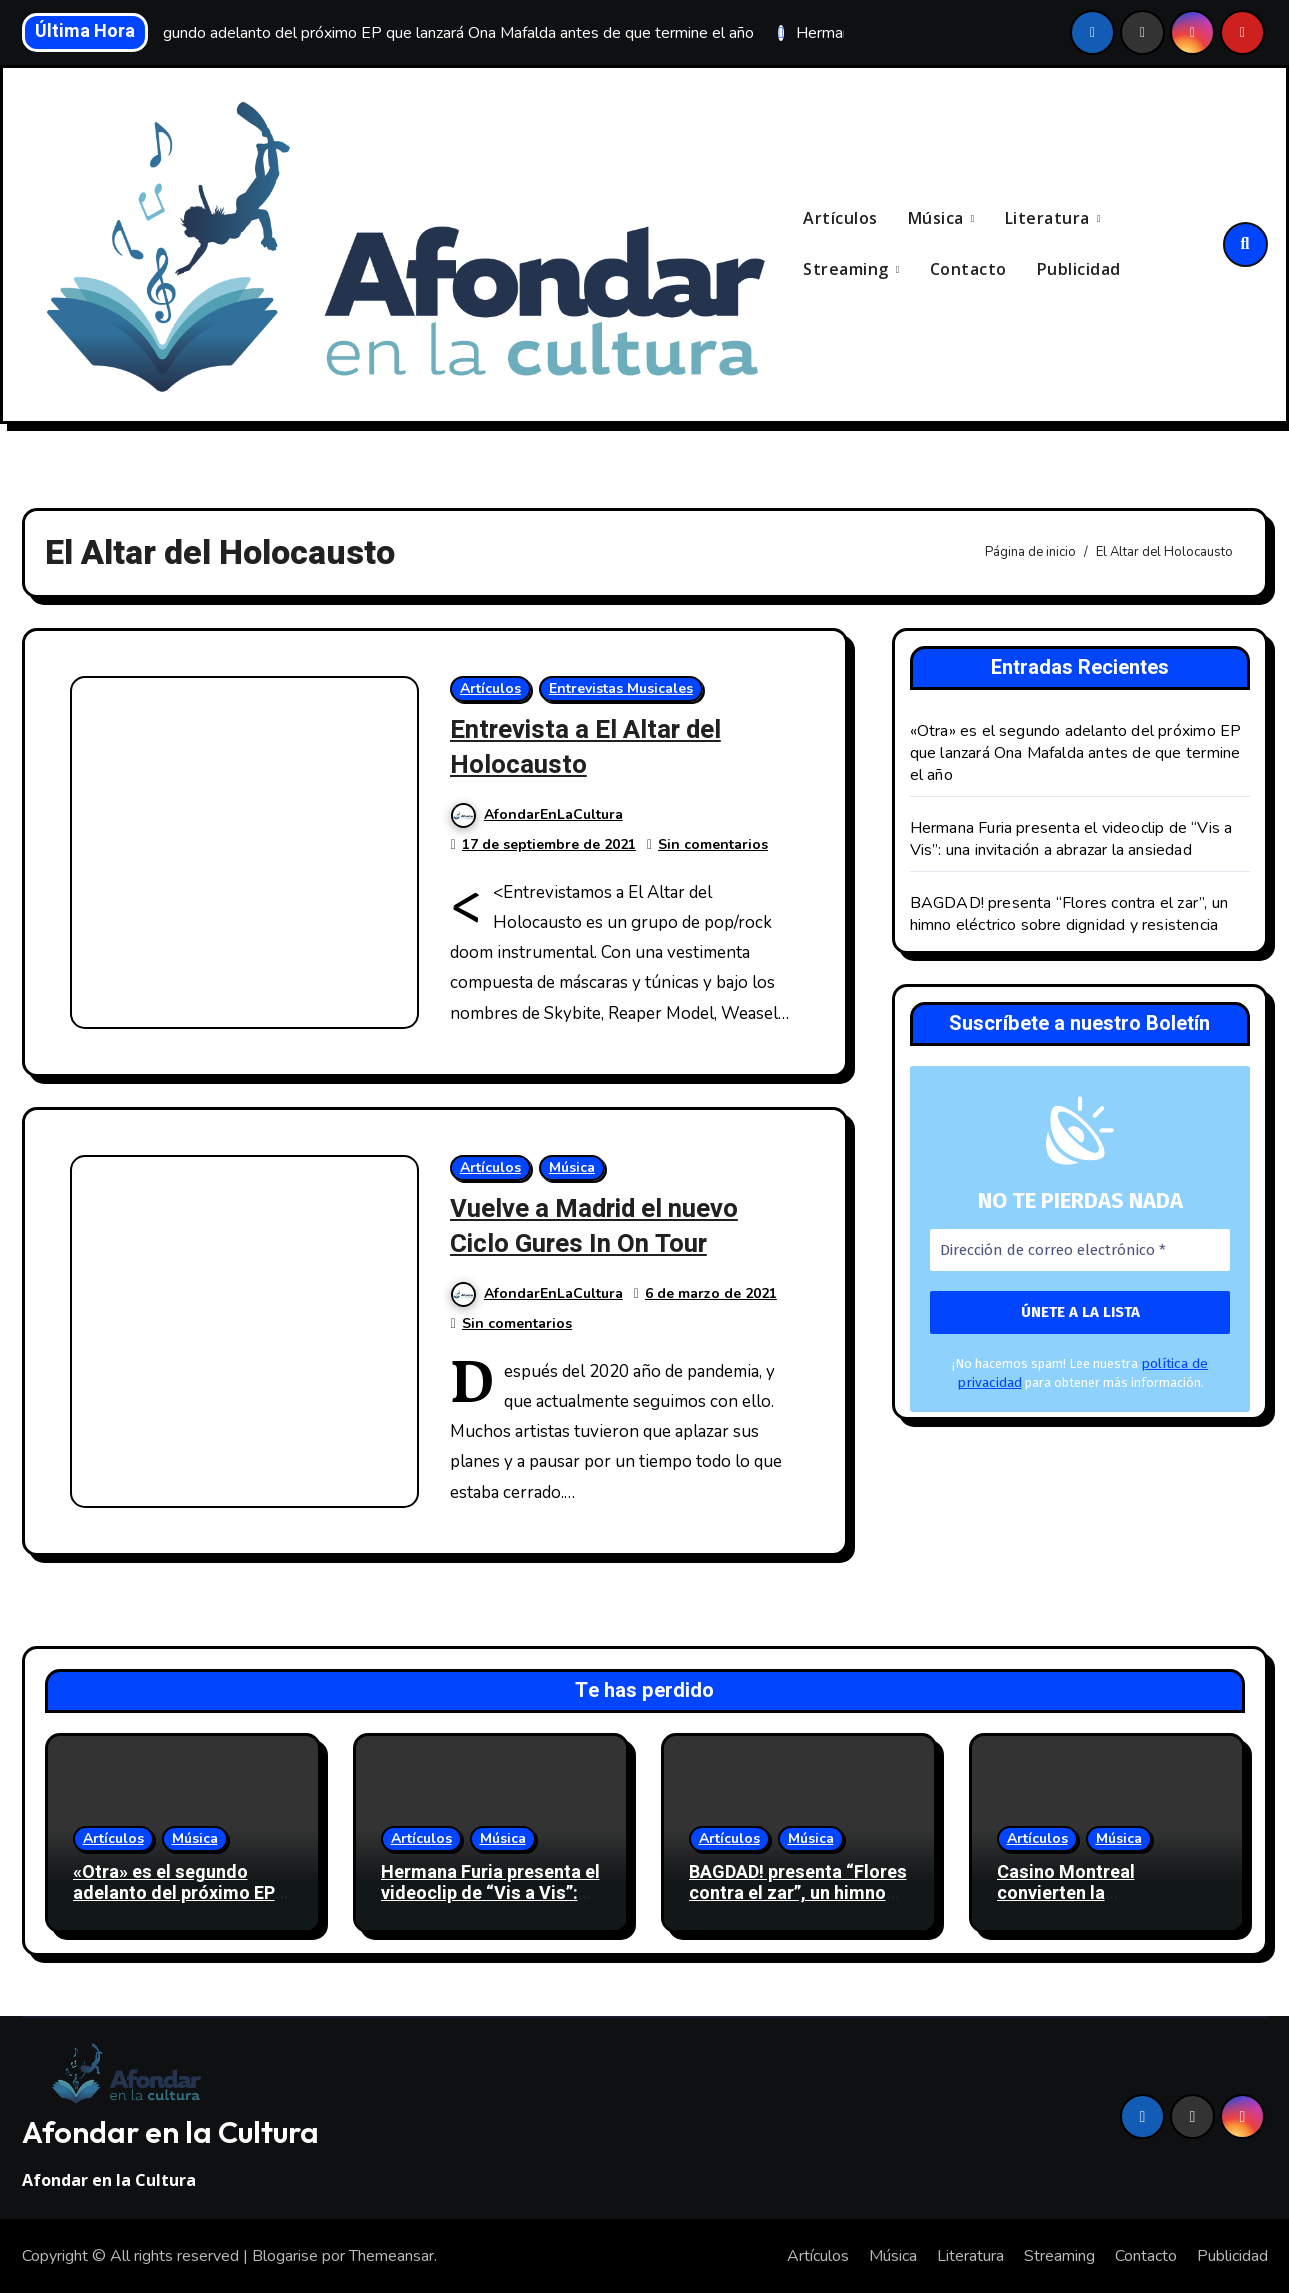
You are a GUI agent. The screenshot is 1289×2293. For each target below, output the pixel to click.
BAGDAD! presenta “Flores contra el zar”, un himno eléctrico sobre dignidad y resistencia (1069, 914)
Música (938, 219)
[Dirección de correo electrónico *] (1080, 1250)
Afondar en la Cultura (170, 2131)
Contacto (968, 269)
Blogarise (285, 2255)
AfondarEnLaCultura (538, 813)
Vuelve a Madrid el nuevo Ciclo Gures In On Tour (603, 1225)
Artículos (840, 219)
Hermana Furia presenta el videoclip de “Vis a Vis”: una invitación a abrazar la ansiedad (1071, 839)
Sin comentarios (714, 843)
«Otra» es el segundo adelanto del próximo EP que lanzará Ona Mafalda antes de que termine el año (1076, 753)
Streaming (848, 269)
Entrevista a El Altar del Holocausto (593, 747)
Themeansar (391, 2255)
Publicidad (1079, 269)
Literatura (1050, 219)
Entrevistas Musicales (622, 688)
